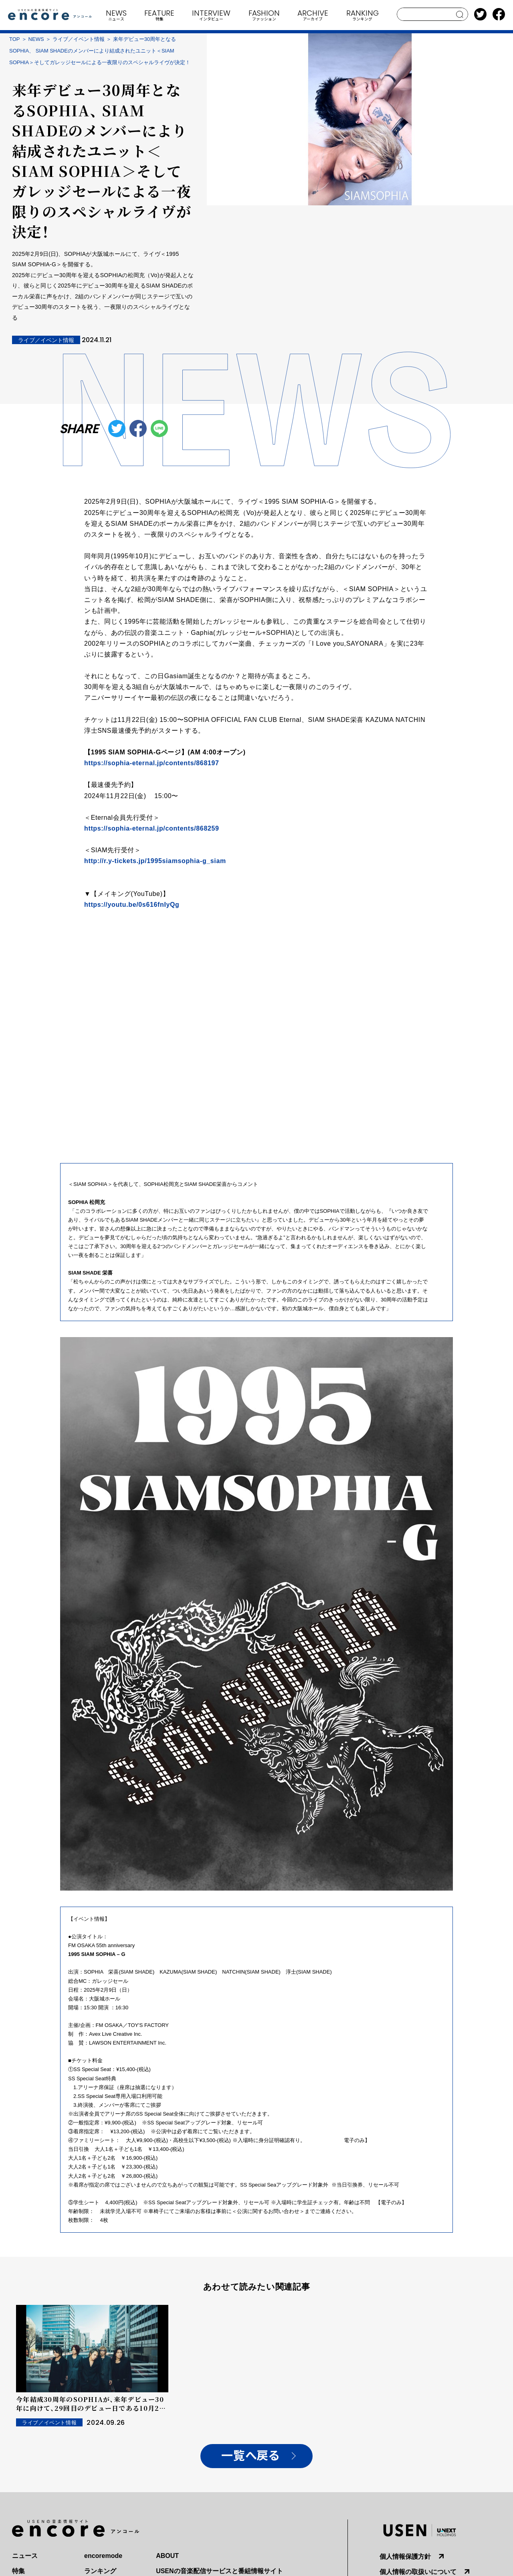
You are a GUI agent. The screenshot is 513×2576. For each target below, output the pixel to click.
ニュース (25, 2555)
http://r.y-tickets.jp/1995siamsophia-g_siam (155, 860)
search (460, 14)
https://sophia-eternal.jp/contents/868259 (151, 828)
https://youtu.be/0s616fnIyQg (132, 904)
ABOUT (167, 2555)
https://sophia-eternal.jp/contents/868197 (151, 763)
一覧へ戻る (250, 2456)
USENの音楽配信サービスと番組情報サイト (219, 2571)
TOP (14, 39)
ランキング (100, 2571)
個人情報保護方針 (405, 2556)
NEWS (36, 39)
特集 (18, 2571)
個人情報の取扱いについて (418, 2571)
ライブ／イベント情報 (79, 39)
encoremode (103, 2555)
